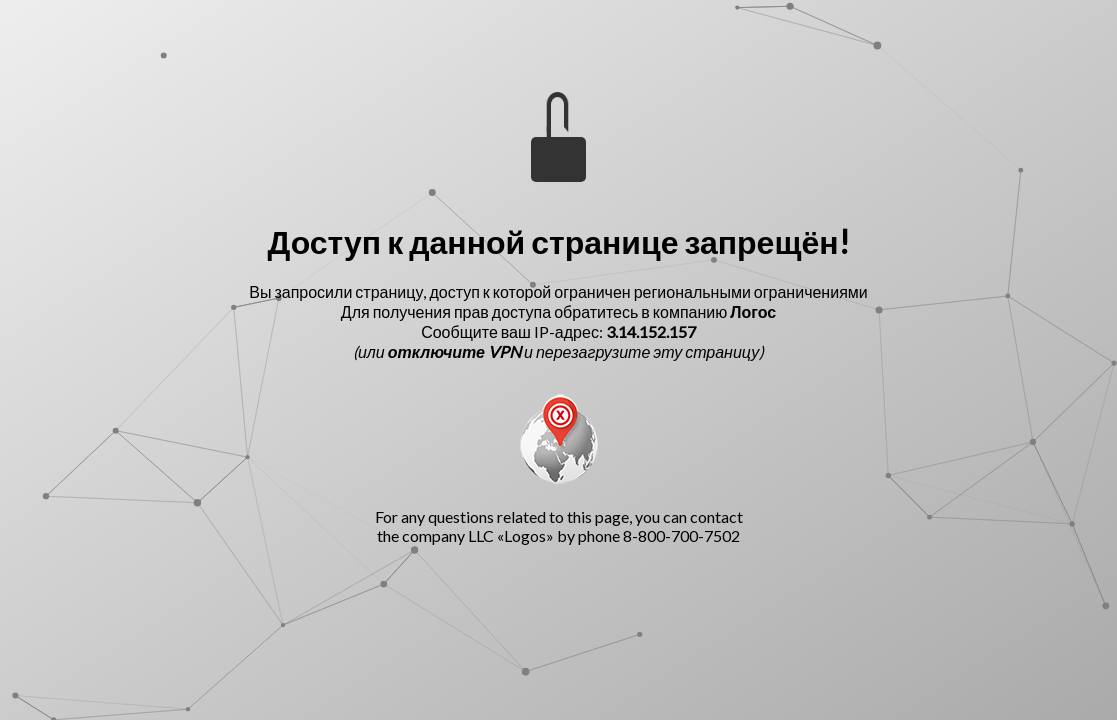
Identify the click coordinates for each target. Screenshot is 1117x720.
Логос (753, 311)
